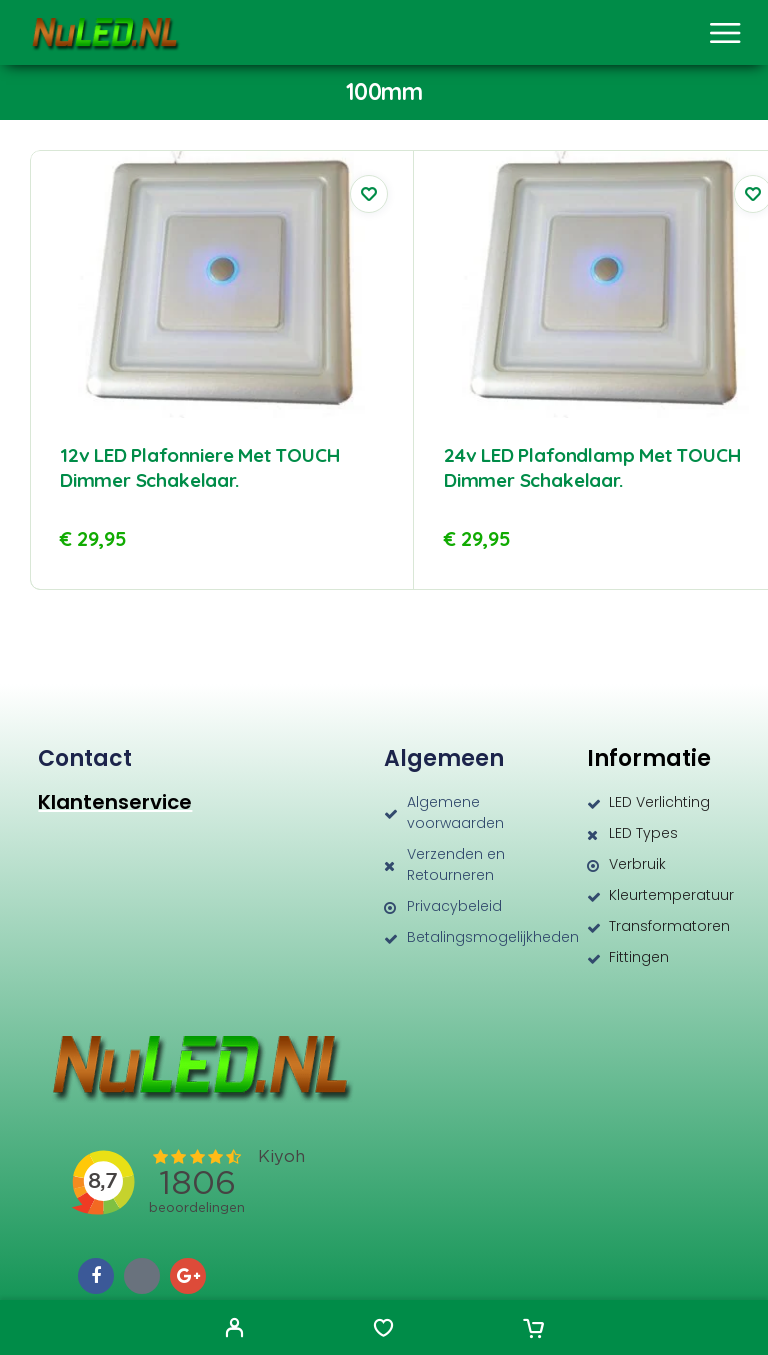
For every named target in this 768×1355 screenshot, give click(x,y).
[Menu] (725, 33)
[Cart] (533, 1330)
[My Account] (234, 1330)
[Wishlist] (383, 1330)
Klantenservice (115, 802)
